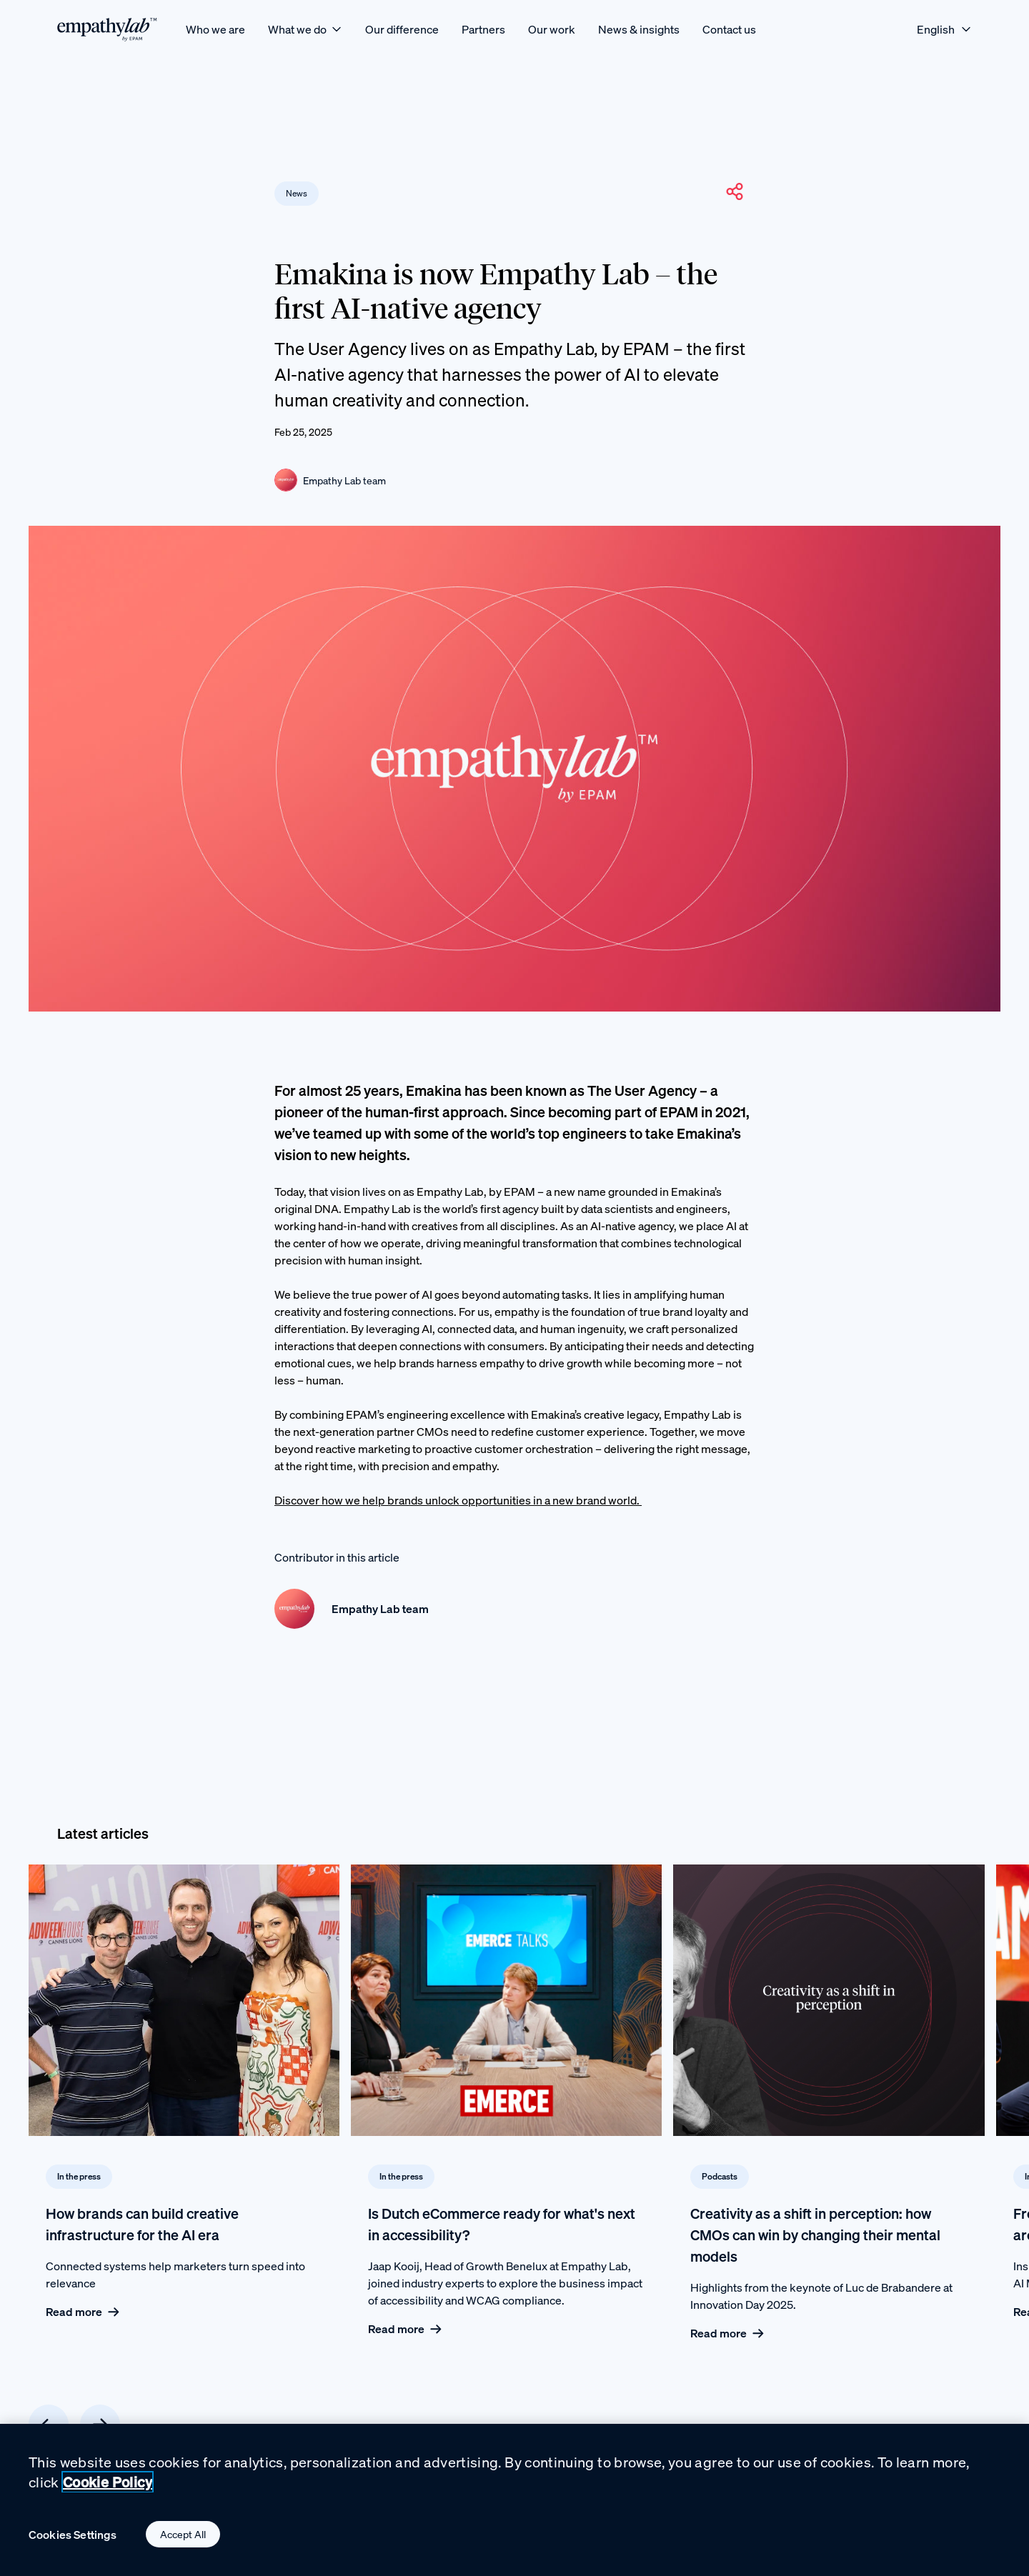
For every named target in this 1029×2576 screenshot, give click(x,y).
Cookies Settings (73, 2538)
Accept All (183, 2538)
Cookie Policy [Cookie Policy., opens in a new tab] (107, 2485)
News (296, 193)
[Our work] (551, 29)
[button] (735, 191)
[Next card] (100, 2425)
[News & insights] (639, 29)
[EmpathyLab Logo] (107, 28)
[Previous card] (49, 2425)
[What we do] (305, 29)
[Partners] (483, 29)
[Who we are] (215, 29)
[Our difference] (402, 29)
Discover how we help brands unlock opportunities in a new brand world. (458, 1500)
